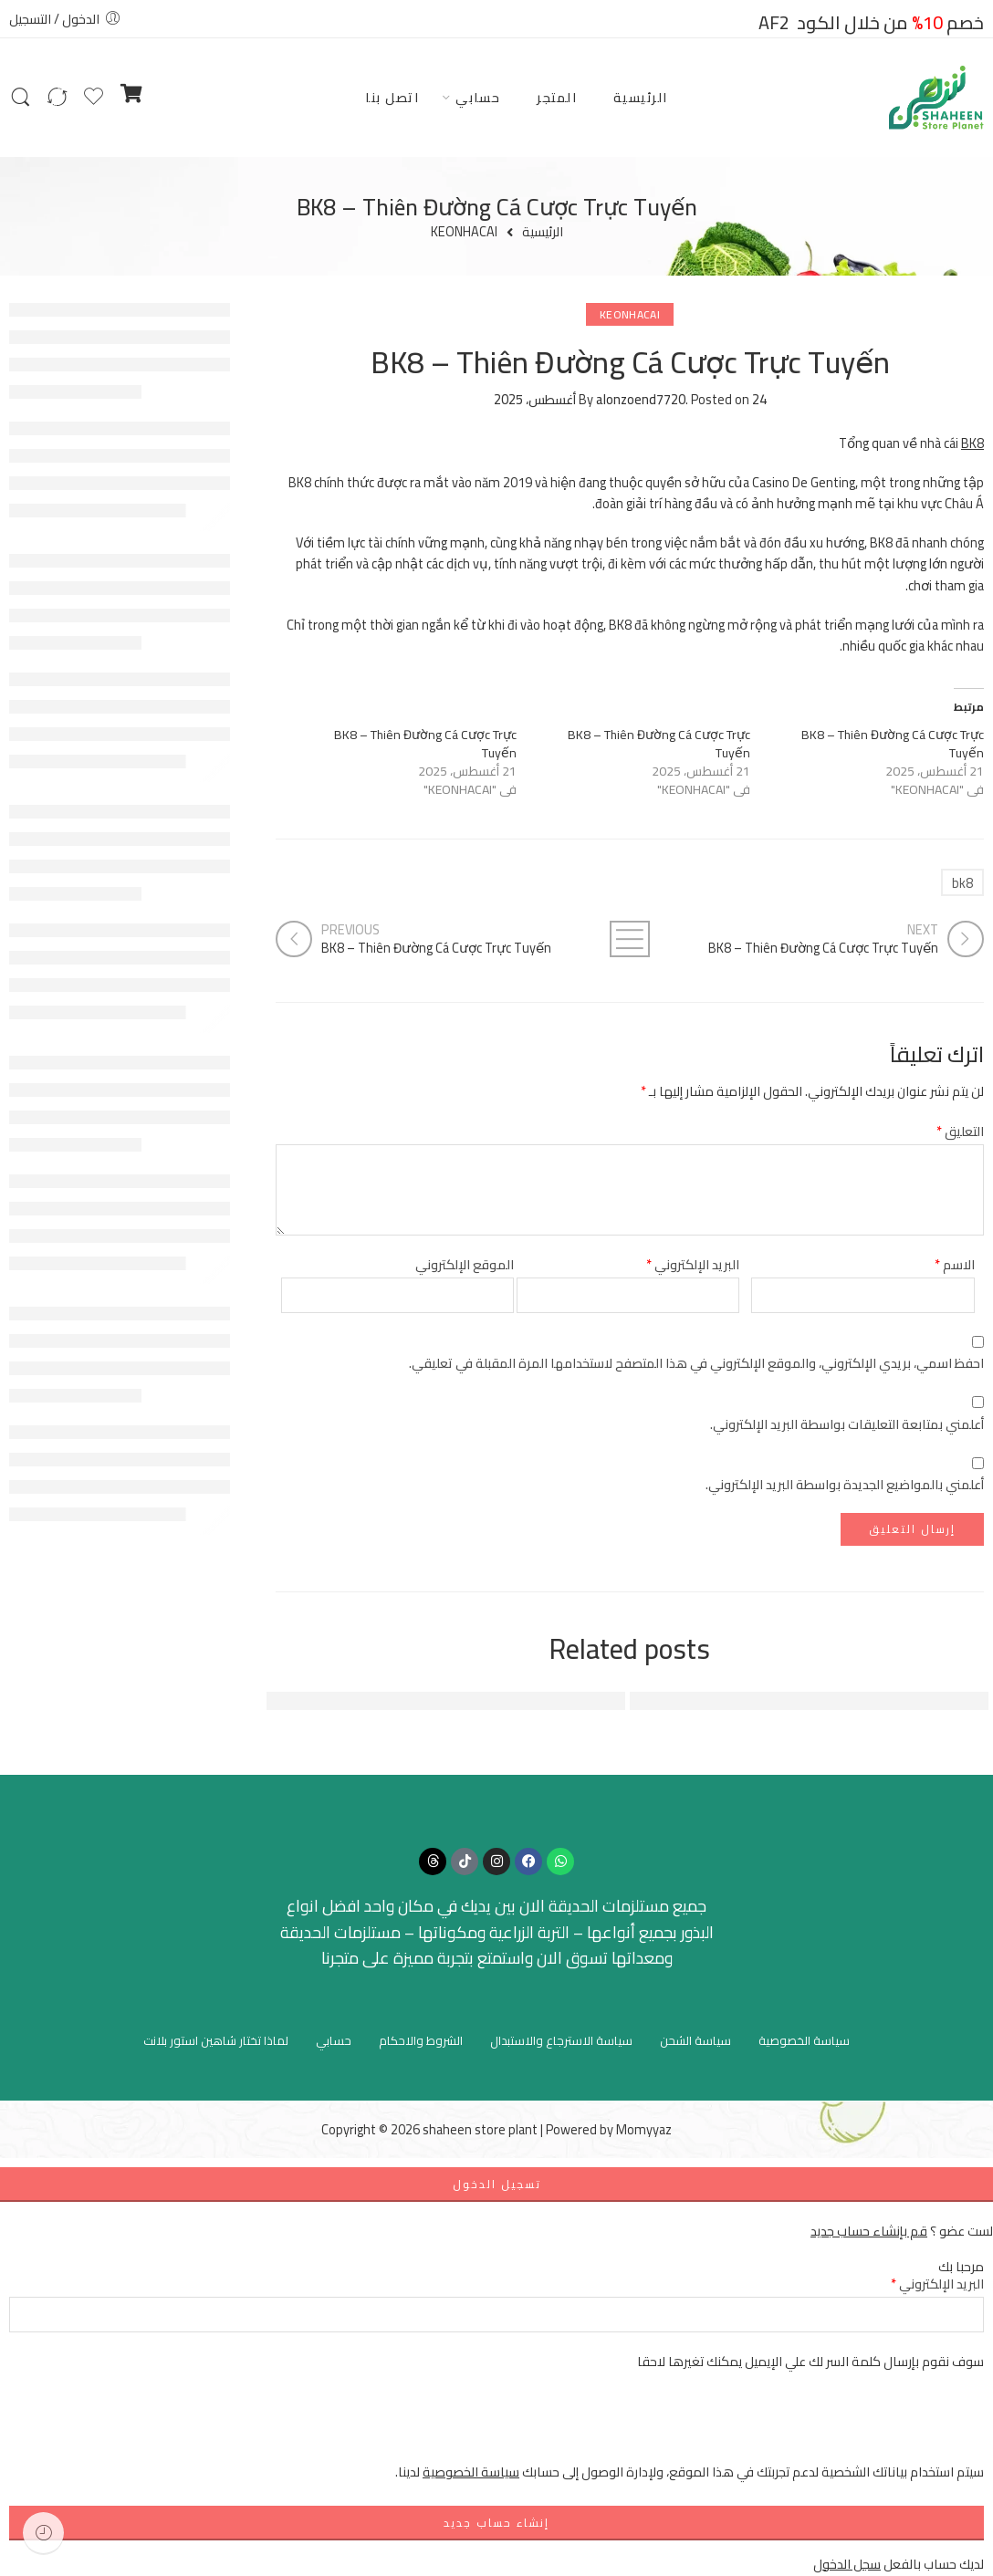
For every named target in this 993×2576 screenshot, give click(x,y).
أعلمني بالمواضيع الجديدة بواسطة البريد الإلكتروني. (845, 1484)
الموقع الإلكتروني (464, 1264)
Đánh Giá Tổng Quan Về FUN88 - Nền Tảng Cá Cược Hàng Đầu (411, 1701)
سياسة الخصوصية (804, 2040)
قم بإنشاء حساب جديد (868, 2230)
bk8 (962, 883)
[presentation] (845, 2425)
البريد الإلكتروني (692, 1264)
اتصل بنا (392, 97)
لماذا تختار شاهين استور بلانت (215, 2040)
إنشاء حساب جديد (496, 2522)
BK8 (972, 443)
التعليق (960, 1131)
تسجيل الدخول (497, 2184)
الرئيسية (640, 97)
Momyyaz (644, 2129)
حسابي (477, 97)
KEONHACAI (464, 232)
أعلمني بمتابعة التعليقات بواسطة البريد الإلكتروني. (847, 1423)
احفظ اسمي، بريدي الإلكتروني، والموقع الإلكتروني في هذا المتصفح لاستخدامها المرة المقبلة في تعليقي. (696, 1362)
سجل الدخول (847, 2563)
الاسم (955, 1264)
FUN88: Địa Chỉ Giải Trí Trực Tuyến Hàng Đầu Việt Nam (799, 1701)
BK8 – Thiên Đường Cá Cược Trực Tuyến (892, 744)
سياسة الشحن (695, 2040)
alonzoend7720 (640, 399)
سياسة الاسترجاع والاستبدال (561, 2040)
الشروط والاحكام (421, 2040)
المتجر (557, 97)
